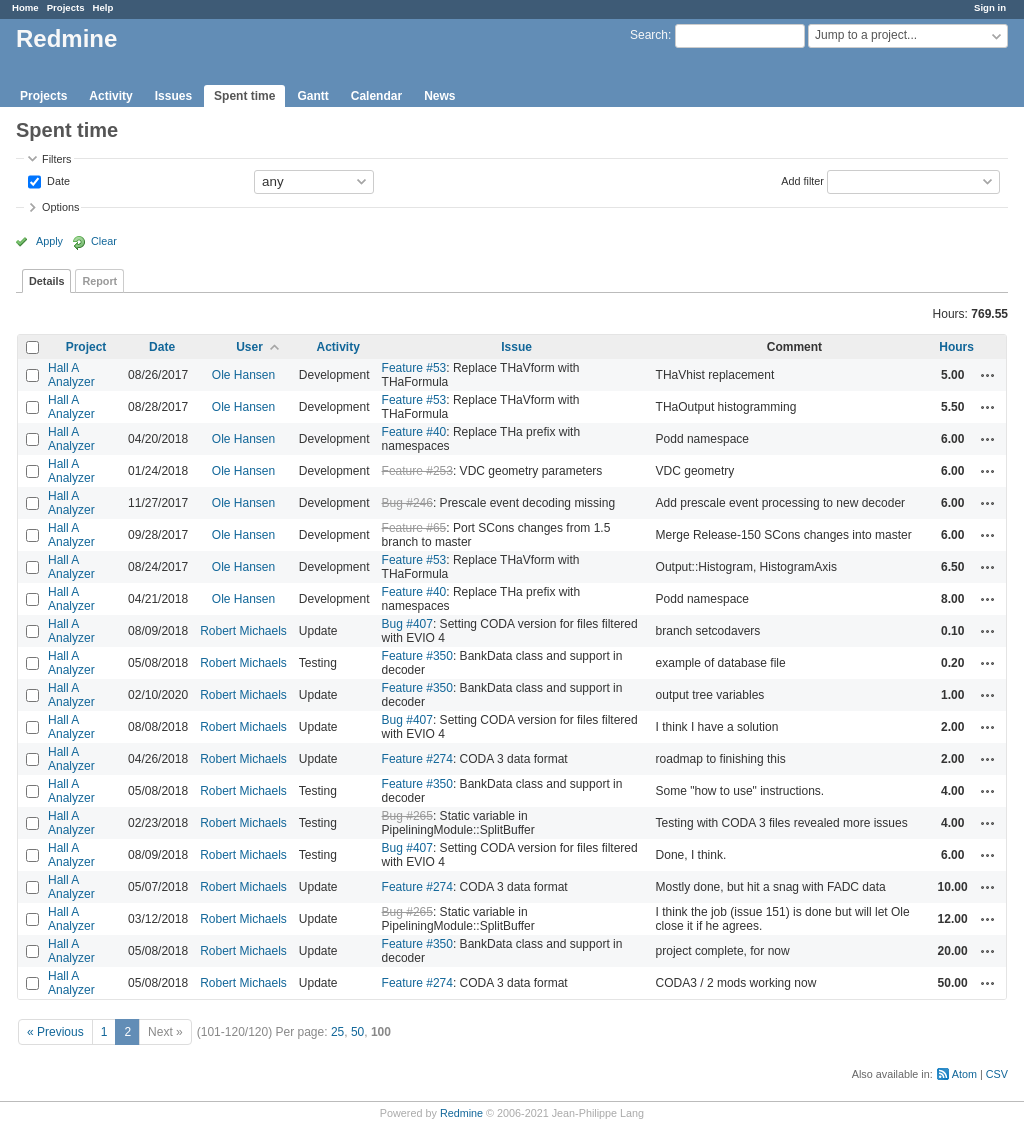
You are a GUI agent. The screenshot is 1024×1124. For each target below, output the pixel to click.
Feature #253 (417, 471)
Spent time (244, 96)
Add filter (802, 180)
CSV (997, 1074)
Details (46, 281)
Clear (104, 241)
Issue (516, 347)
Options (60, 207)
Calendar (376, 96)
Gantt (312, 96)
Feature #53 (414, 368)
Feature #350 (417, 656)
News (439, 96)
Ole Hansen (243, 375)
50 (357, 1032)
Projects (66, 7)
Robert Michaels (243, 631)
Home (25, 7)
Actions (988, 375)
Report (99, 281)
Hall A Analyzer (71, 375)
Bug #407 (407, 624)
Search (649, 35)
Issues (173, 96)
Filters (56, 159)
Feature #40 (414, 432)
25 (337, 1032)
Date (57, 180)
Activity (110, 96)
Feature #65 (414, 528)
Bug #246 (407, 503)
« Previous (55, 1032)
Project (86, 347)
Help (103, 7)
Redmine (461, 1113)
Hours (956, 347)
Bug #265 (407, 816)
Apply (49, 241)
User (249, 347)
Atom (964, 1074)
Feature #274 (417, 759)
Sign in (990, 7)
